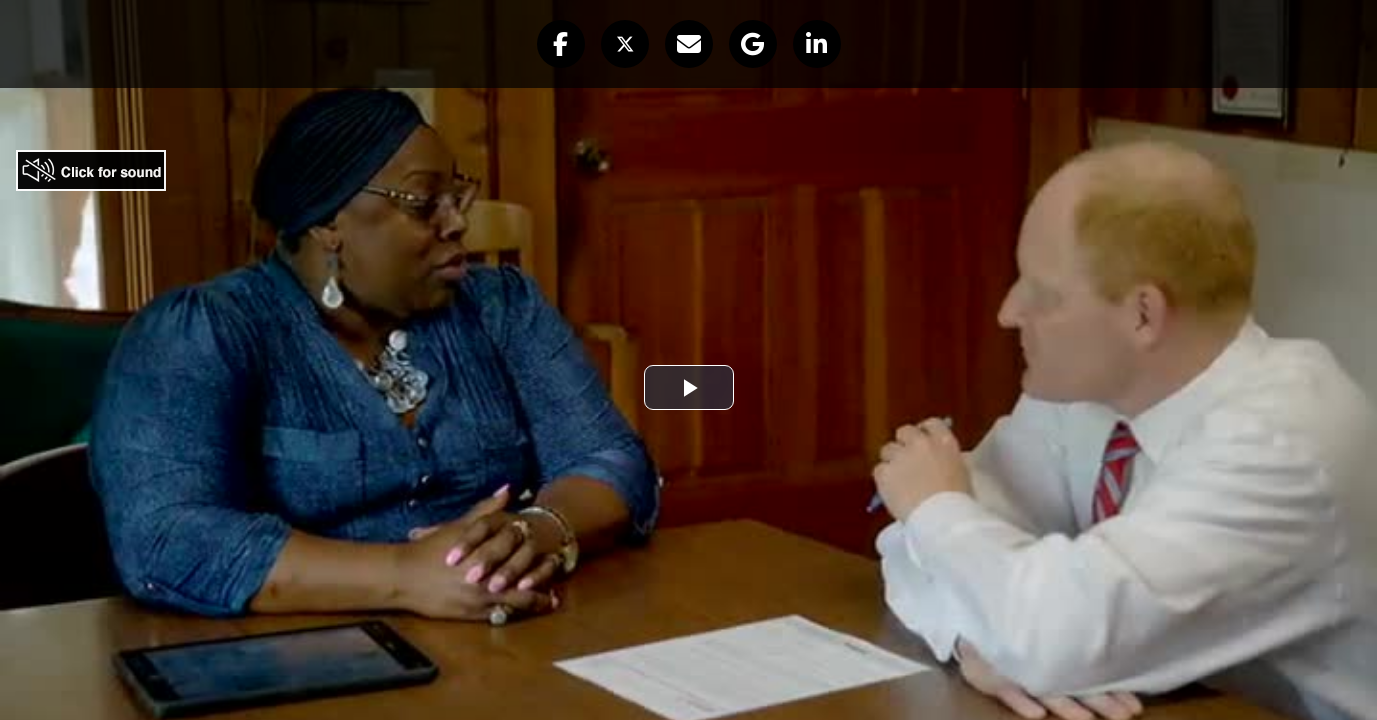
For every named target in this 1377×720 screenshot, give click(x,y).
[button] (561, 44)
